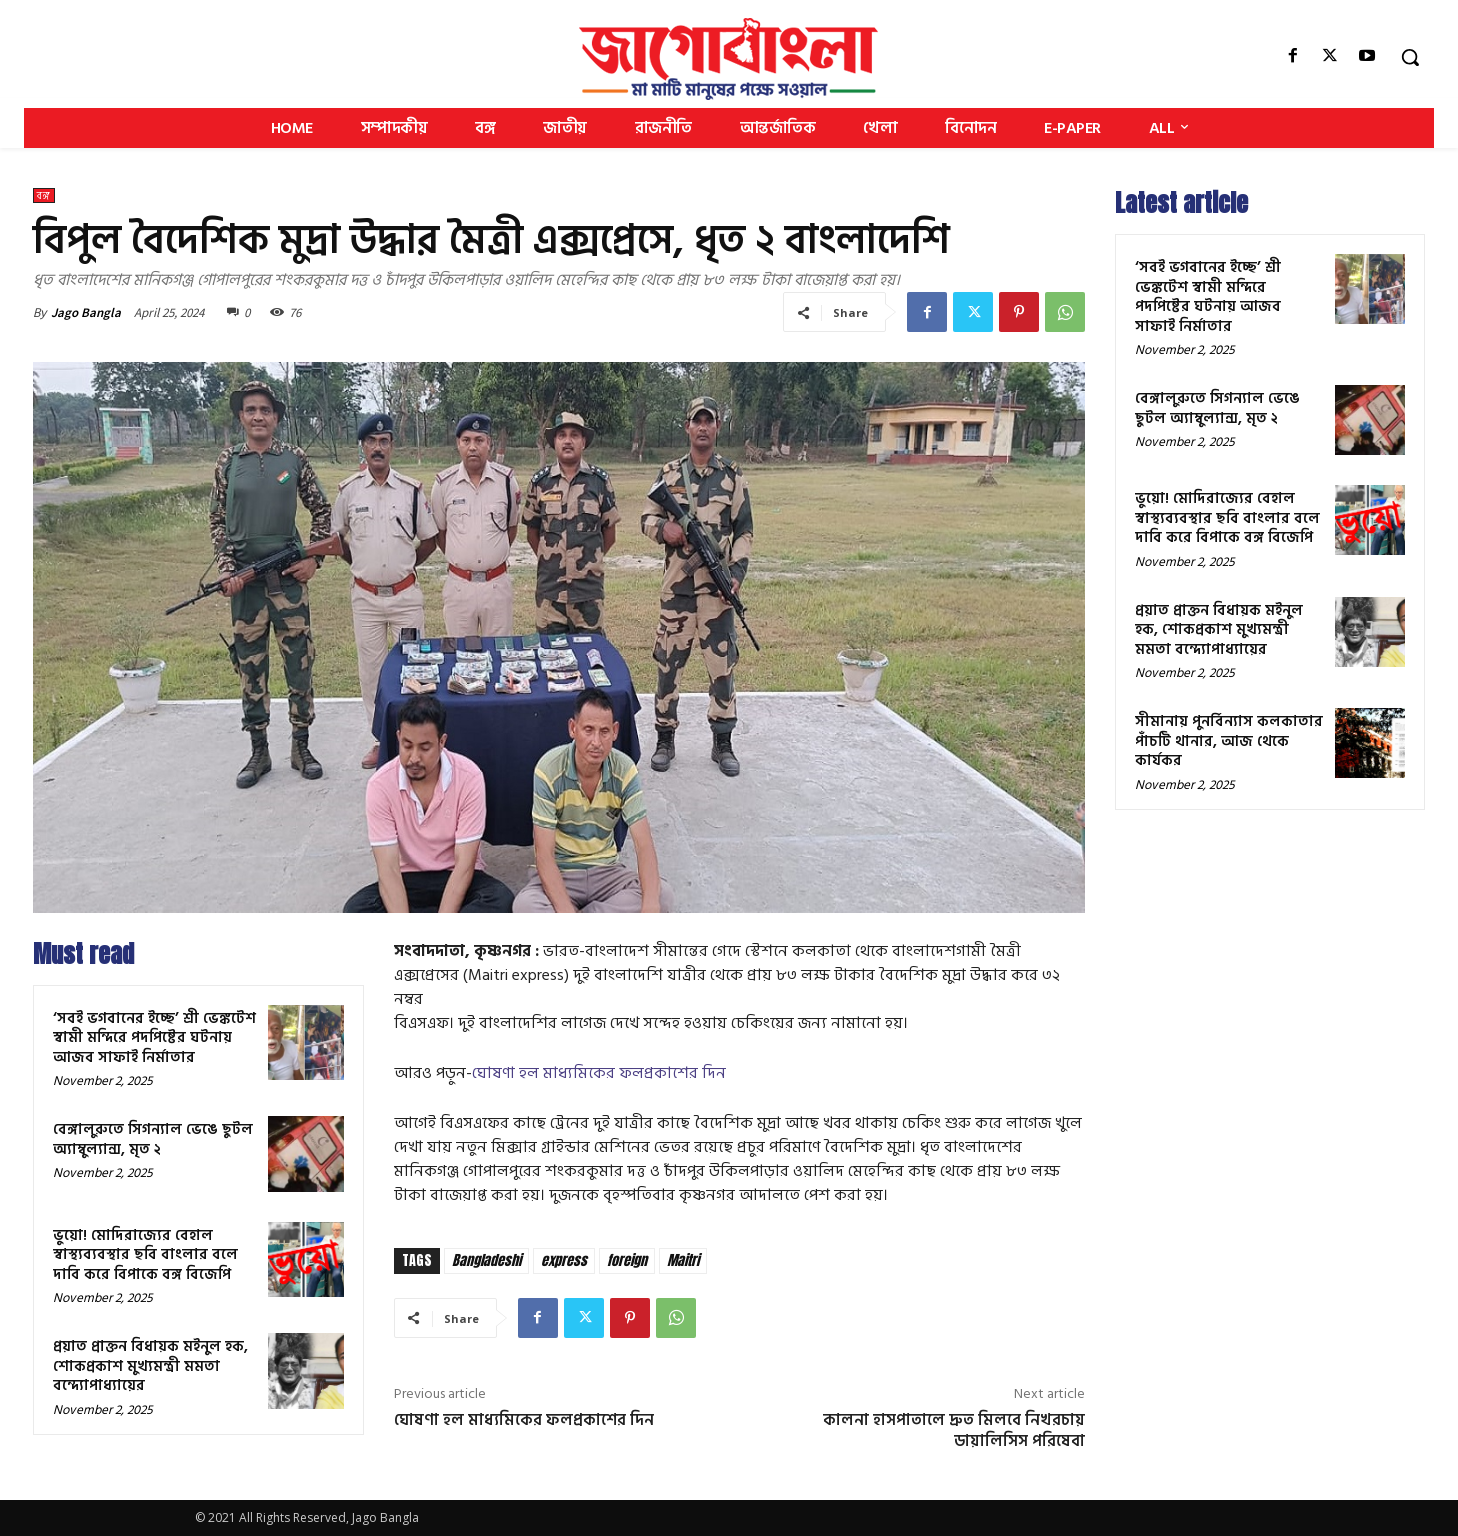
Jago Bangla (86, 312)
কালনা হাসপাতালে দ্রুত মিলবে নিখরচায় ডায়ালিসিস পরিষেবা (954, 1430)
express (564, 1260)
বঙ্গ (44, 195)
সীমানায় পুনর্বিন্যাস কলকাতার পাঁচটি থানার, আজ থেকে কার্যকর (1229, 741)
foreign (627, 1260)
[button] (1410, 57)
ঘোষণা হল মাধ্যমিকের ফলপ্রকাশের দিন (599, 1073)
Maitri (683, 1260)
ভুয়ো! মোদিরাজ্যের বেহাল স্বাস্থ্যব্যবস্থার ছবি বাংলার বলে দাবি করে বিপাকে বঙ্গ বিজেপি (145, 1255)
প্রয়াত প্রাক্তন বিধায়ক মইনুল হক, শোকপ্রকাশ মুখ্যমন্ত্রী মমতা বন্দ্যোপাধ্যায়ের (150, 1366)
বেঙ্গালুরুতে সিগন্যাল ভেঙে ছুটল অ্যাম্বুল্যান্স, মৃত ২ (153, 1139)
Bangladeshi (486, 1260)
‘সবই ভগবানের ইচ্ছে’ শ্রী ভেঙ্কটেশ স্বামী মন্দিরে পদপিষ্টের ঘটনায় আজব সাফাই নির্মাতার (154, 1038)
